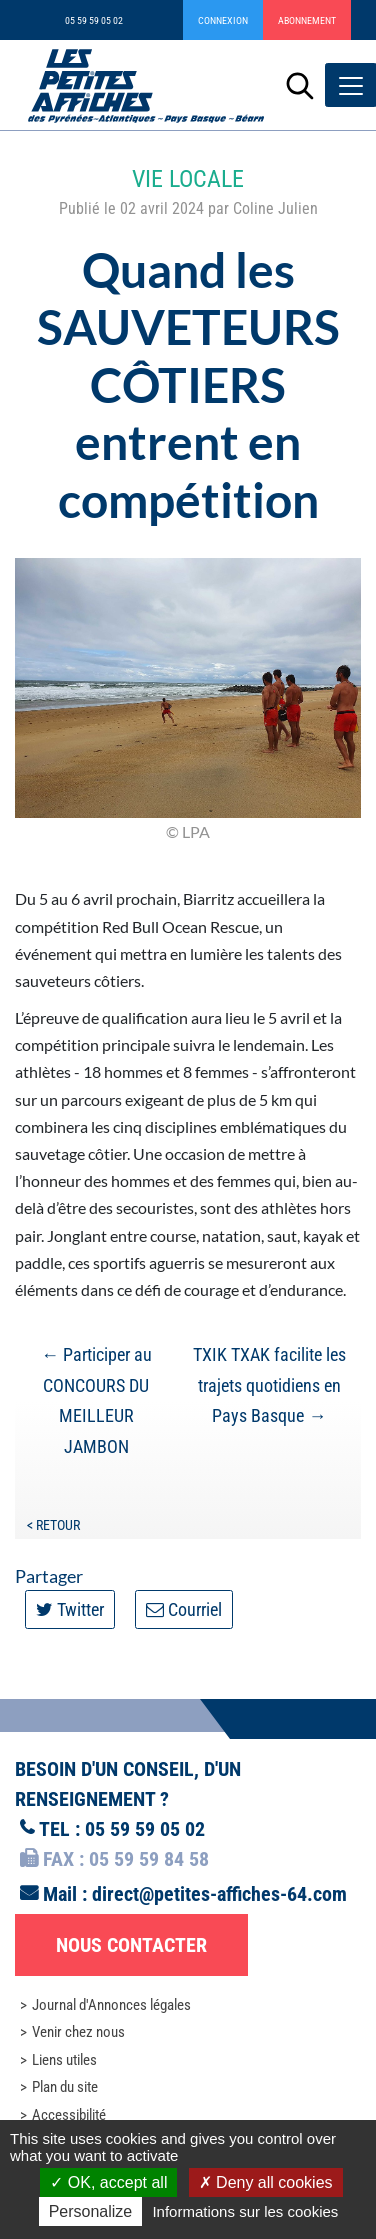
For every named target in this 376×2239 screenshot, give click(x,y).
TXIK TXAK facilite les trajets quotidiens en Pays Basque (269, 1385)
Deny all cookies (266, 2182)
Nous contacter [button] (131, 1945)
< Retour (53, 1525)
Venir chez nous (78, 2032)
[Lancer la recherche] (300, 85)
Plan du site (65, 2087)
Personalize (91, 2211)
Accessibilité (69, 2115)
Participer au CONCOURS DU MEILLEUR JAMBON (96, 1400)
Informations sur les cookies (245, 2211)
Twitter (70, 1609)
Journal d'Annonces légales (111, 2005)
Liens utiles (64, 2060)
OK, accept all (108, 2182)
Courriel (184, 1609)
